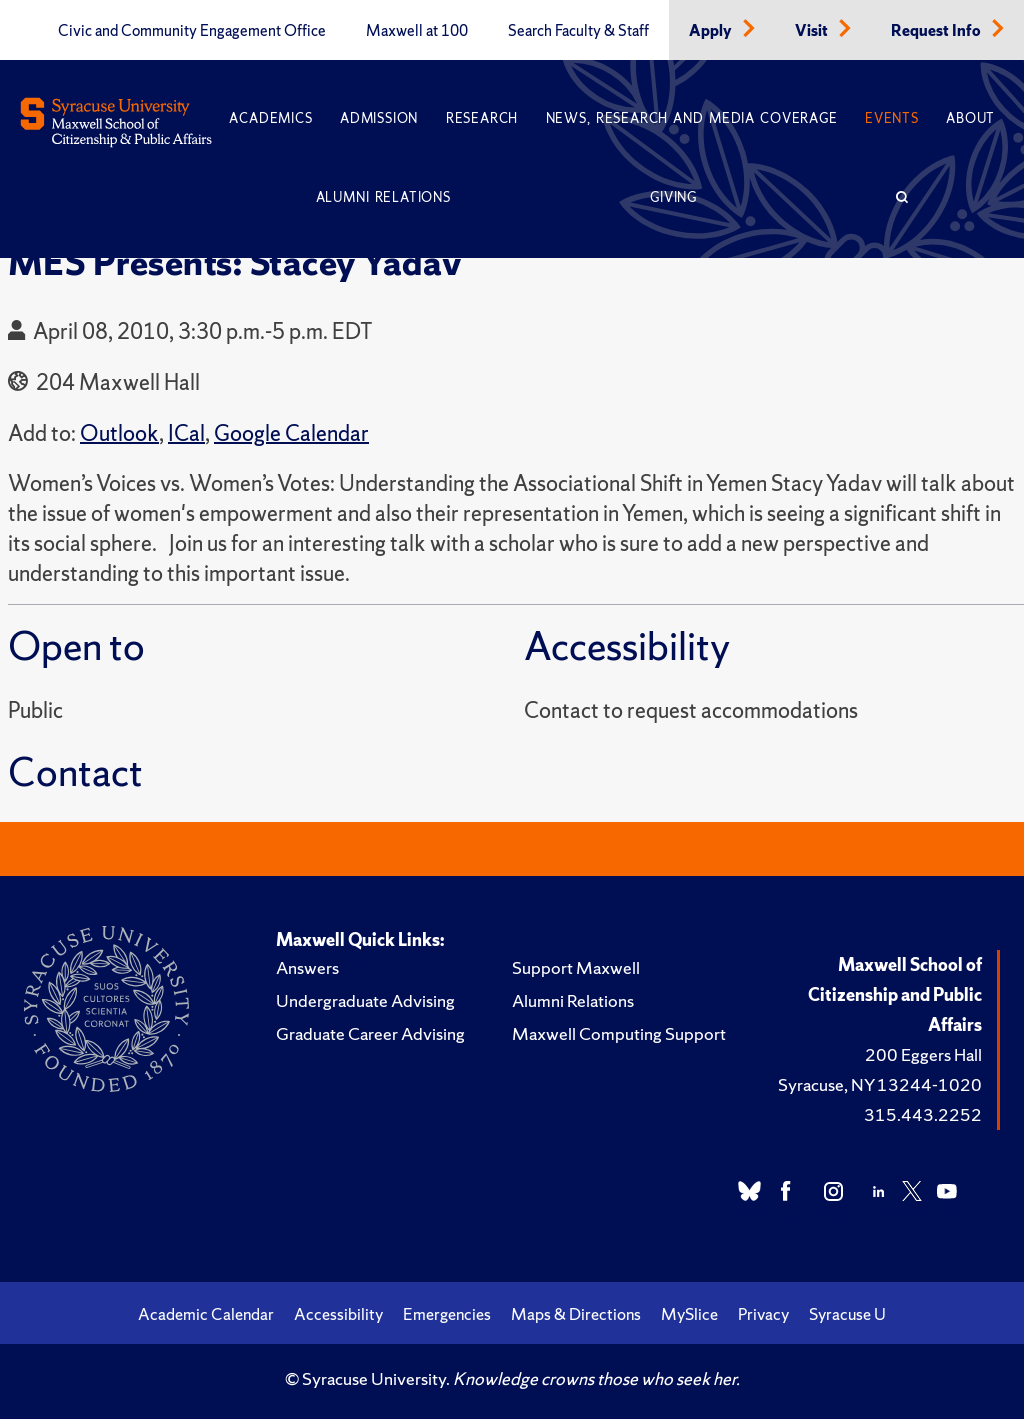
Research (482, 118)
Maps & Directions (576, 1314)
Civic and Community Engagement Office (192, 31)
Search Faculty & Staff (578, 31)
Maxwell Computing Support (619, 1033)
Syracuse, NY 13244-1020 (880, 1084)
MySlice (689, 1314)
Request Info (937, 31)
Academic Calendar (206, 1314)
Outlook (119, 433)
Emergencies (447, 1314)
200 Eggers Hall (923, 1054)
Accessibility (338, 1314)
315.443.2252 (923, 1114)
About (970, 118)
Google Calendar (291, 433)
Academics (270, 118)
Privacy (763, 1314)
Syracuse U (847, 1314)
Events (892, 118)
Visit (813, 31)
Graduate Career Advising (370, 1033)
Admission (379, 118)
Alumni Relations (383, 197)
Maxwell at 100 (417, 31)
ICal (186, 433)
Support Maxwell (576, 967)
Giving (673, 197)
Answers (307, 967)
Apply (712, 31)
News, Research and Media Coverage (692, 118)
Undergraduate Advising (365, 1000)
